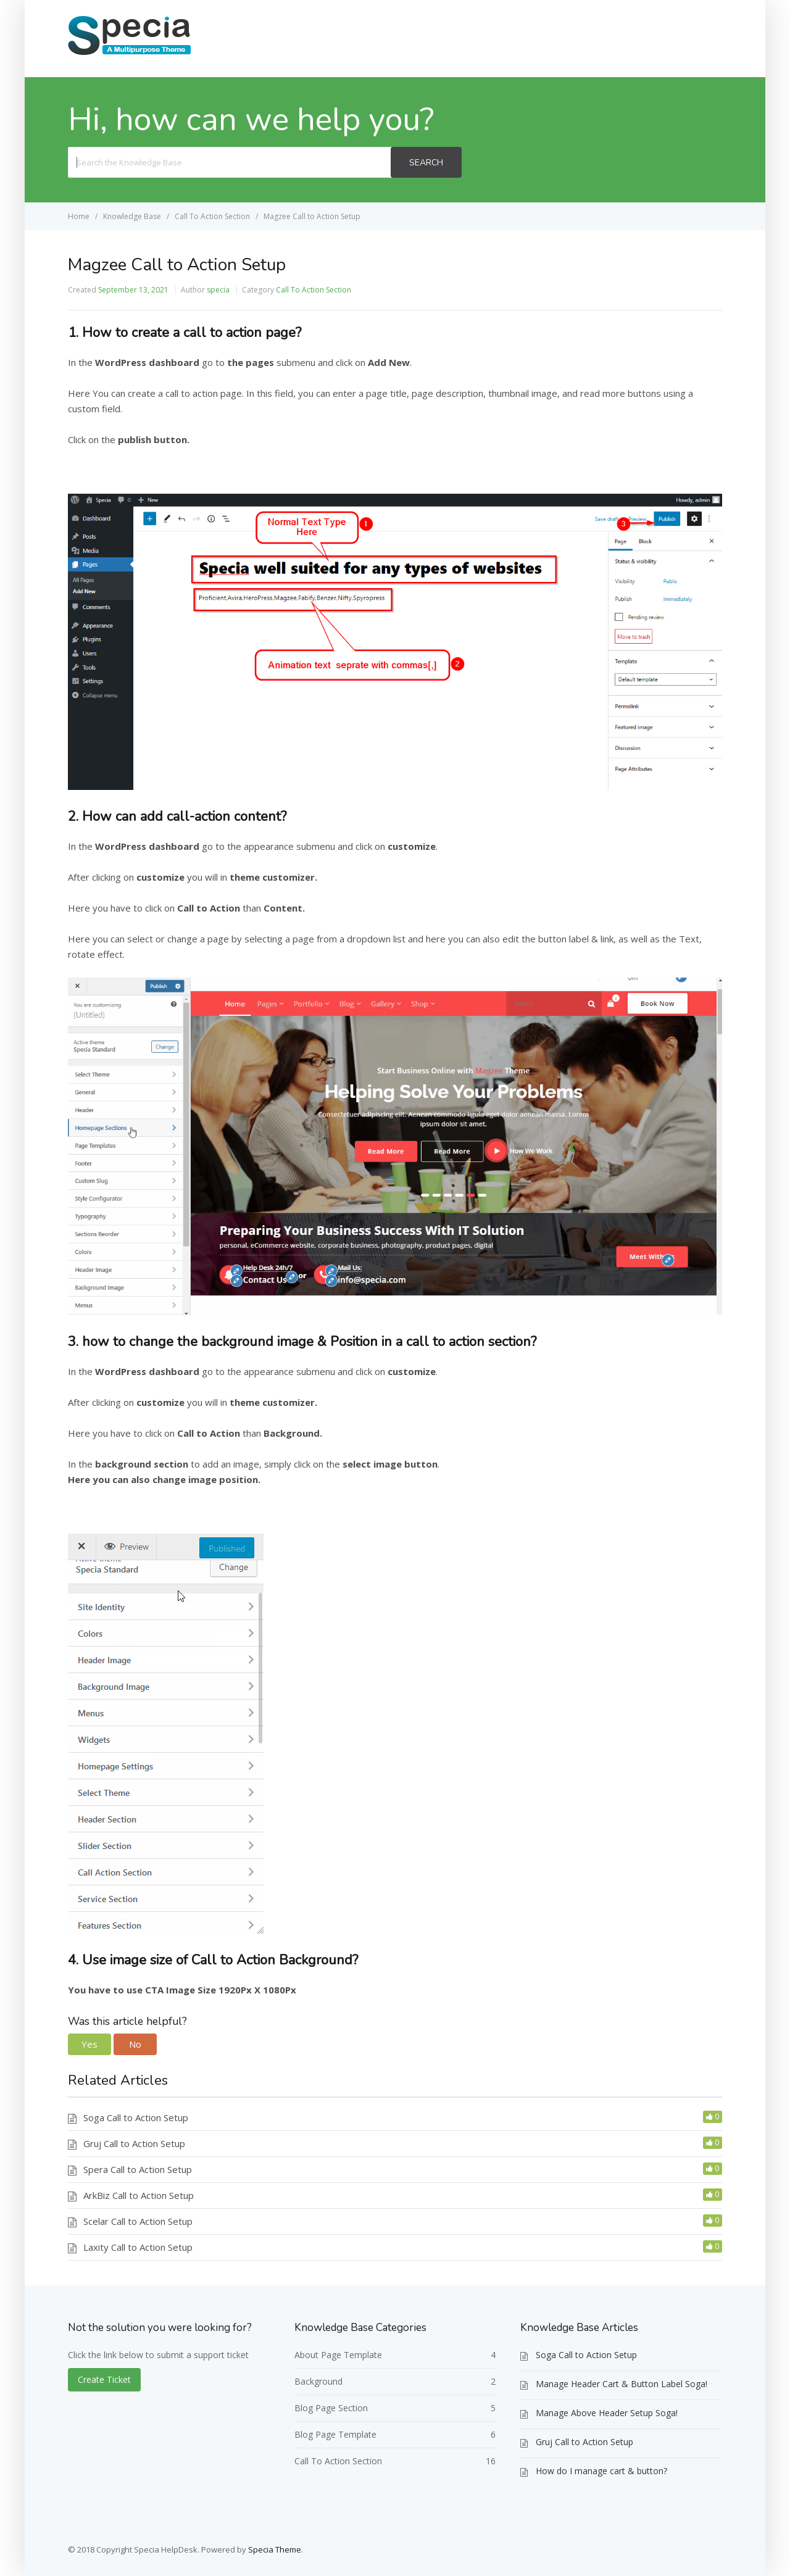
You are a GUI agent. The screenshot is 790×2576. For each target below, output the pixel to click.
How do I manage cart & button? (601, 2471)
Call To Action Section (313, 290)
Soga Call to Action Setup (135, 2117)
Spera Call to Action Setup (137, 2169)
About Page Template (338, 2355)
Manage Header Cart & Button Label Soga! (621, 2384)
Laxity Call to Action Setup (138, 2247)
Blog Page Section (331, 2408)
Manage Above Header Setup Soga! (607, 2413)
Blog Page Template (335, 2434)
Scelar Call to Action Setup (138, 2221)
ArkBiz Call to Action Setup (138, 2195)
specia (218, 290)
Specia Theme (274, 2549)
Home (607, 38)
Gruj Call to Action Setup (134, 2143)
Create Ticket (677, 38)
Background (318, 2381)
